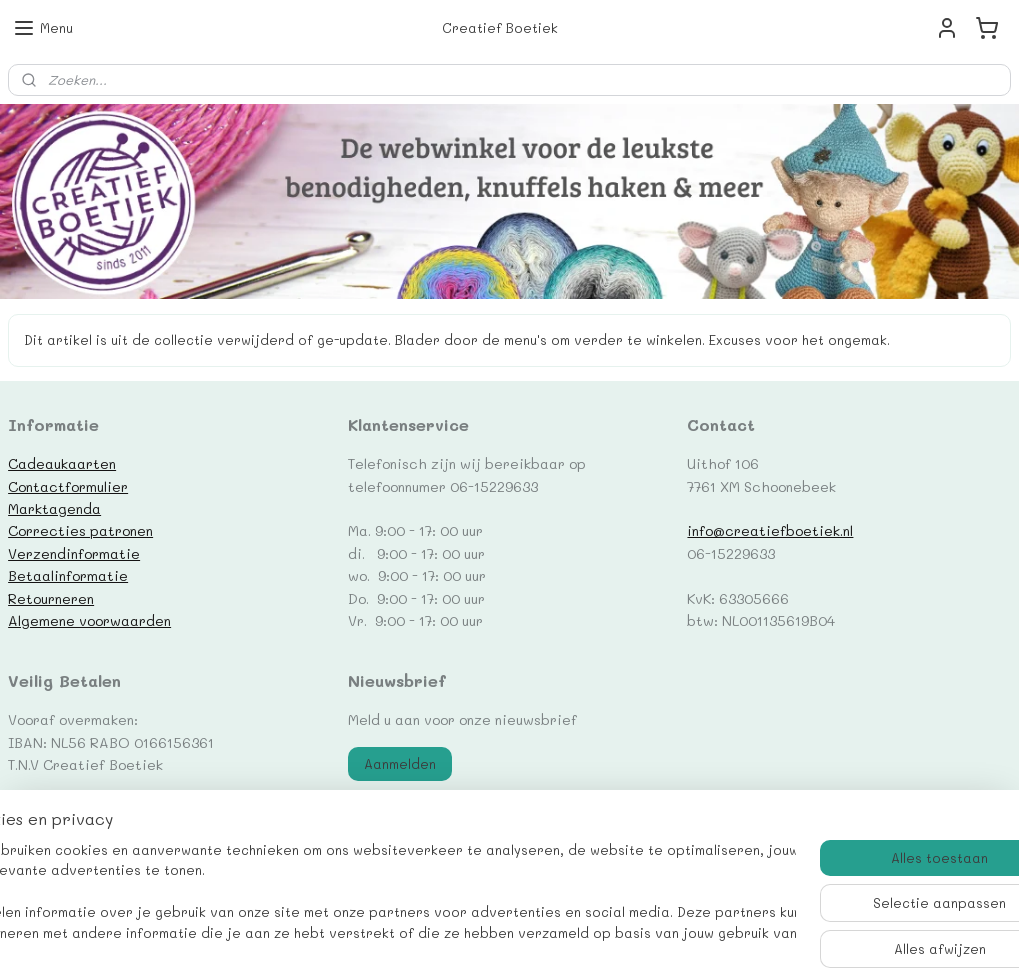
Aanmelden (400, 763)
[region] (377, 893)
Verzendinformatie (74, 553)
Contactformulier (68, 486)
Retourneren (51, 598)
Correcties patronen (80, 530)
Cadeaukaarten (62, 463)
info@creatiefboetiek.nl (770, 530)
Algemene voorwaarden (89, 620)
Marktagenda (54, 508)
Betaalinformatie (68, 575)
